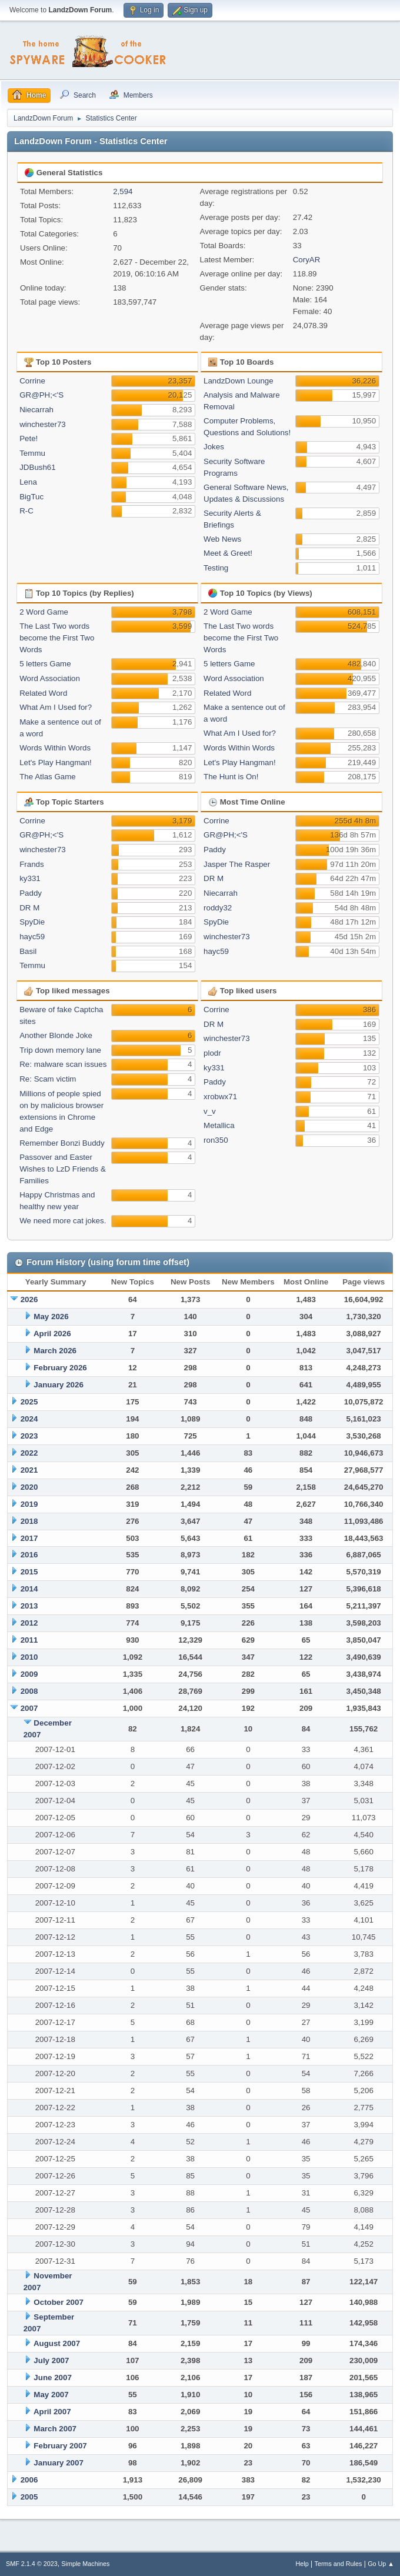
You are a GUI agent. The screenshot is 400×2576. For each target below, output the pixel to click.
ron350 (216, 1140)
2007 (29, 1708)
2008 (29, 1691)
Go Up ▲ (381, 2563)
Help (302, 2563)
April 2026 (52, 1333)
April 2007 (52, 2411)
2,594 (122, 191)
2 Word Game (43, 612)
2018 (29, 1521)
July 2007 (51, 2360)
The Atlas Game (47, 776)
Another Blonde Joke (55, 1035)
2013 (29, 1605)
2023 (29, 1436)
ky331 (30, 878)
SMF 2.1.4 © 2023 (32, 2563)
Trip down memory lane (60, 1050)
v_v (210, 1111)
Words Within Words (55, 747)
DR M (29, 907)
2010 (29, 1657)
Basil (27, 951)
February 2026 (60, 1367)
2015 (29, 1571)
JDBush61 (37, 467)
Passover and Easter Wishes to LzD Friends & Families (62, 1169)
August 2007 (57, 2343)
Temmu (32, 453)
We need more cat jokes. (62, 1220)
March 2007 (55, 2428)
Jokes (214, 446)
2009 (29, 1674)
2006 (29, 2479)
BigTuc (31, 496)
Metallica (219, 1125)
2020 (29, 1487)
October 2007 (58, 2302)
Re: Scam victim (47, 1079)
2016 (29, 1554)
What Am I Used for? (55, 707)
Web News (222, 539)
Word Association (49, 678)
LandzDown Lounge (239, 380)
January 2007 (58, 2462)
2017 (29, 1538)
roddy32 (218, 907)
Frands (31, 864)
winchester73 (42, 424)
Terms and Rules (338, 2563)
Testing (216, 567)
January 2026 (58, 1384)
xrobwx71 (220, 1096)
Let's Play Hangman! (55, 762)
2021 (29, 1470)
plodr (212, 1053)
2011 (29, 1640)
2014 (29, 1588)
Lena (28, 482)
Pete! (28, 438)
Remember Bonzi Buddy (61, 1143)
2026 (29, 1299)
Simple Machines (85, 2563)
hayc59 (32, 936)
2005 (29, 2496)
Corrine (32, 380)
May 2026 (51, 1316)
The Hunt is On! (231, 776)
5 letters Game (45, 663)
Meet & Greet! (228, 553)
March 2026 (55, 1350)
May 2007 (51, 2394)
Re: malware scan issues (62, 1064)
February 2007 (60, 2445)
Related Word (43, 693)
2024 (29, 1418)
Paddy (30, 893)
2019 (29, 1504)
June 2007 (52, 2377)
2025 (29, 1401)
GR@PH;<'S (41, 395)
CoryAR (307, 259)
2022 (29, 1453)
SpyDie (32, 921)
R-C (26, 510)
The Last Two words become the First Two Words (56, 638)
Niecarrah (36, 409)
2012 (29, 1623)
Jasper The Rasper (237, 864)
